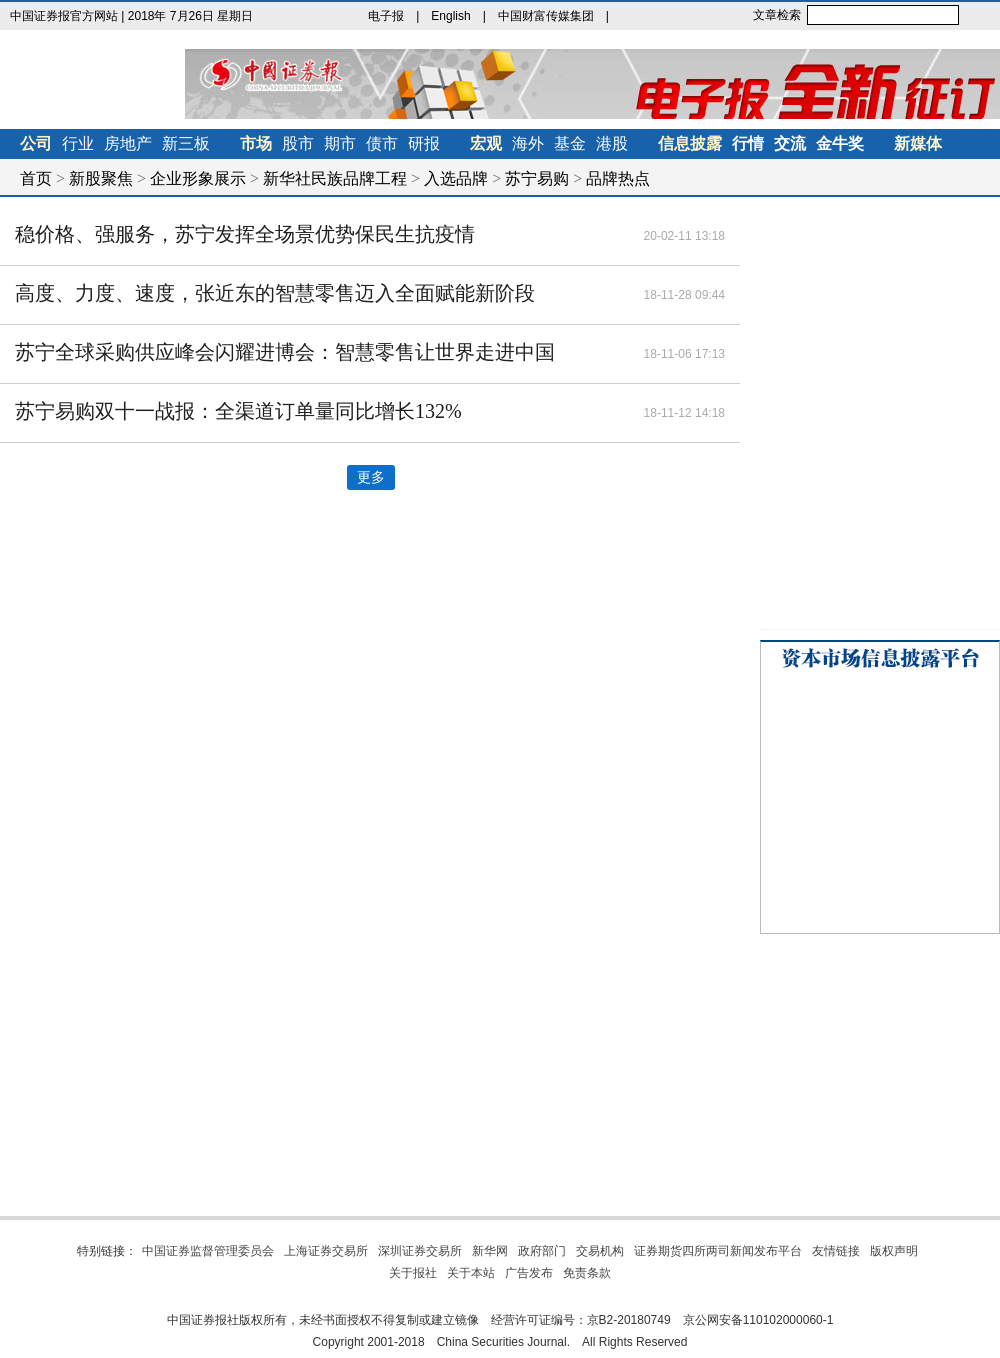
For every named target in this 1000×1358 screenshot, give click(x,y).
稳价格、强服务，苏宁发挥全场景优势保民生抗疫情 (245, 234)
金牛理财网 (664, 16)
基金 (570, 143)
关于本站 (471, 1273)
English (450, 16)
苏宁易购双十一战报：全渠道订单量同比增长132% (238, 411)
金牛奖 (840, 143)
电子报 (386, 16)
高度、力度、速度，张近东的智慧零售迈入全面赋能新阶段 (275, 293)
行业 (78, 143)
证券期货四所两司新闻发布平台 (718, 1251)
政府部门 (542, 1251)
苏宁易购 (537, 178)
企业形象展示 (198, 178)
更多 (371, 477)
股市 (298, 143)
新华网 (490, 1251)
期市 (340, 143)
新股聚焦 (101, 178)
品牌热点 (618, 178)
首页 (36, 178)
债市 (382, 143)
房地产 (128, 143)
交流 (790, 143)
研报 (424, 143)
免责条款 (587, 1273)
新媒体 (918, 143)
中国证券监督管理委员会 (208, 1251)
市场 (256, 143)
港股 (612, 143)
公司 (36, 143)
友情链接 (836, 1251)
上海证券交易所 (326, 1251)
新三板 (186, 143)
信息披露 (690, 143)
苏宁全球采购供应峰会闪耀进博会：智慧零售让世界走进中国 (285, 352)
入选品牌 (456, 178)
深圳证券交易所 (420, 1251)
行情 (748, 143)
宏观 (486, 143)
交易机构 (600, 1251)
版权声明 (894, 1251)
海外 (528, 143)
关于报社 (413, 1273)
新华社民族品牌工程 (335, 178)
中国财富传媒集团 (546, 16)
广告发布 (529, 1273)
